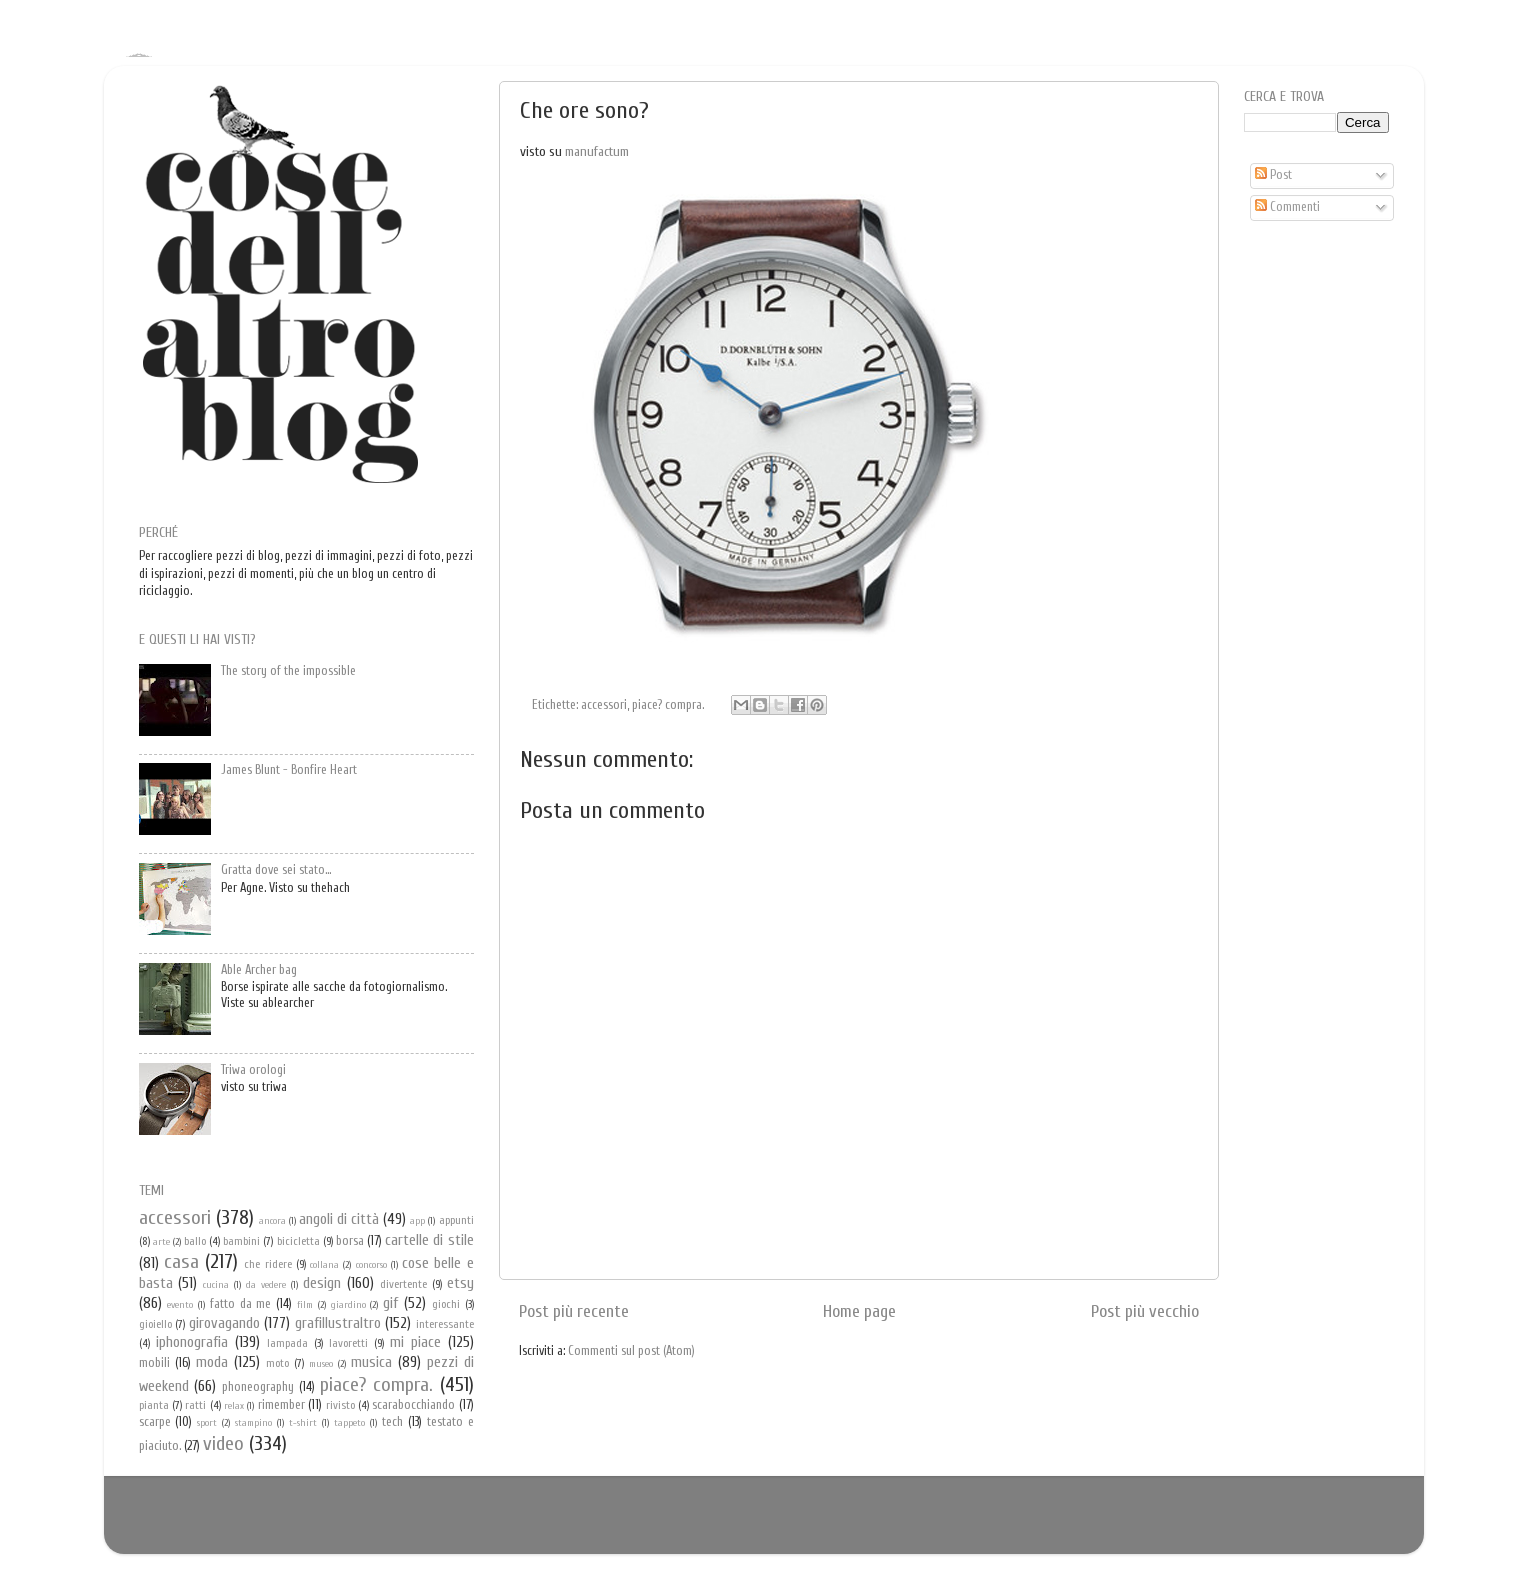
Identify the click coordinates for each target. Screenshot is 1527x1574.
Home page (859, 1311)
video (223, 1443)
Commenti (1287, 207)
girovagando (224, 1323)
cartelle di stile (429, 1240)
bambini (241, 1241)
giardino (348, 1305)
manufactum (597, 152)
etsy (460, 1283)
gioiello (155, 1324)
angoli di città (339, 1219)
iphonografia (192, 1342)
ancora (272, 1221)
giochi (446, 1304)
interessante (445, 1324)
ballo (195, 1241)
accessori (604, 705)
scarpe (155, 1422)
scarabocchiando (413, 1405)
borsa (350, 1241)
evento (180, 1305)
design (322, 1283)
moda (212, 1362)
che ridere (267, 1264)
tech (392, 1422)
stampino (253, 1423)
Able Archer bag (259, 970)
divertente (403, 1284)
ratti (195, 1405)
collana (324, 1265)
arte (161, 1242)
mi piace (415, 1342)
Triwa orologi (253, 1070)
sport (207, 1423)
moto (277, 1363)
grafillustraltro (338, 1323)
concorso (371, 1265)
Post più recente (574, 1311)
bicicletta (298, 1241)
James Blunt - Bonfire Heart (289, 770)
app (417, 1221)
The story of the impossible (288, 671)
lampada (287, 1343)
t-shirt (303, 1423)
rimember (281, 1405)
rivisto (340, 1405)
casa (181, 1261)
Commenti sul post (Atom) (631, 1351)
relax (234, 1406)
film (305, 1305)
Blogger (793, 1524)
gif (390, 1303)
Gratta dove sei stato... (276, 870)
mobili (154, 1363)
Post (1273, 175)
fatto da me (241, 1304)
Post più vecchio (1145, 1311)
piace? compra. (668, 705)
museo (321, 1364)
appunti (456, 1220)
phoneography (258, 1387)
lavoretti (348, 1343)
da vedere (266, 1285)
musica (371, 1362)
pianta (154, 1405)
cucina (216, 1285)
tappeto (349, 1423)
